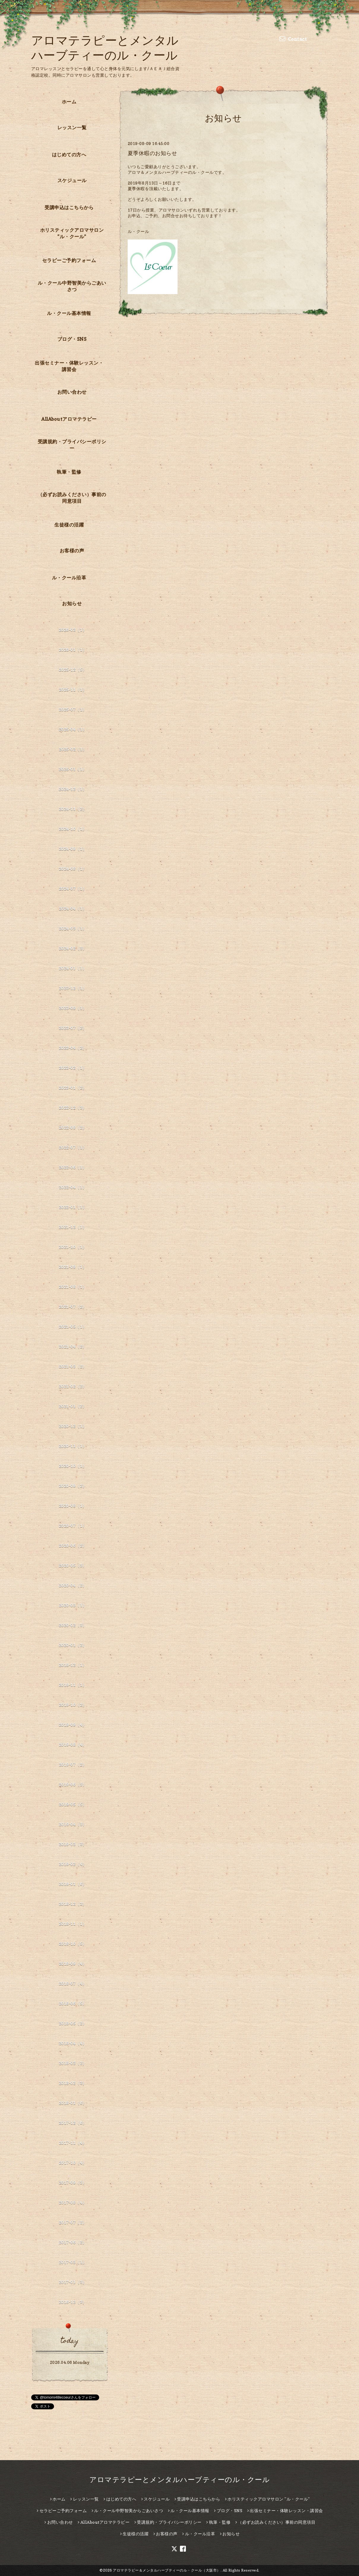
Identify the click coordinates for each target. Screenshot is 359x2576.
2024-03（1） (73, 928)
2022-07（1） (73, 1147)
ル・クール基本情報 (69, 313)
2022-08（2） (73, 1127)
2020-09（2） (73, 1485)
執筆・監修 (69, 472)
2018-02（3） (73, 2082)
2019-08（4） (73, 1744)
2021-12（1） (73, 1226)
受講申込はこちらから (69, 207)
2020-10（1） (73, 1465)
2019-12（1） (73, 1664)
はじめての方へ (69, 154)
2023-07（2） (73, 1027)
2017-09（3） (73, 2182)
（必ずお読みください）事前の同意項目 (72, 497)
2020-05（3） (73, 1565)
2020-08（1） (73, 1505)
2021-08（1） (73, 1286)
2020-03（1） (73, 1605)
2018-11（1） (73, 1923)
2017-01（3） (73, 2282)
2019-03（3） (73, 1844)
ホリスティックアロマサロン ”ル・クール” (72, 233)
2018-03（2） (73, 2063)
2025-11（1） (73, 689)
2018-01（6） (73, 2102)
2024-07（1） (73, 888)
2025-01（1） (73, 769)
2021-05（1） (73, 1326)
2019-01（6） (73, 1883)
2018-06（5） (73, 2003)
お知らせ (72, 603)
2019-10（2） (73, 1704)
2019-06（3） (73, 1784)
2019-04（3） (73, 1824)
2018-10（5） (73, 1943)
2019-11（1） (73, 1684)
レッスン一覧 (72, 127)
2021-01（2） (73, 1406)
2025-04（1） (73, 729)
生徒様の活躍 (69, 525)
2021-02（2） (73, 1386)
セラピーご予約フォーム (69, 260)
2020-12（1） (73, 1426)
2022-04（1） (73, 1187)
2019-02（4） (73, 1863)
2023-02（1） (73, 1067)
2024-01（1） (73, 968)
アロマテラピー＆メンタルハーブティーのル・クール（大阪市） (167, 2570)
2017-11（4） (73, 2142)
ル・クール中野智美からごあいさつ (72, 286)
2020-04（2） (73, 1585)
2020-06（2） (73, 1545)
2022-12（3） (73, 1107)
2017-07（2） (73, 2222)
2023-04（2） (73, 1047)
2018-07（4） (73, 1983)
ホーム (69, 102)
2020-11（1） (73, 1445)
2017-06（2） (73, 2242)
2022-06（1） (73, 1167)
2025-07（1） (73, 709)
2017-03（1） (73, 2262)
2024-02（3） (73, 948)
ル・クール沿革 (69, 578)
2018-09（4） (73, 1963)
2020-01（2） (73, 1645)
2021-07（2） (73, 1306)
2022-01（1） (73, 1207)
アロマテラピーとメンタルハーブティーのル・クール (179, 2479)
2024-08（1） (73, 868)
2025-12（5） (73, 669)
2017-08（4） (73, 2202)
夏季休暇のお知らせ (152, 153)
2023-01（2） (73, 1087)
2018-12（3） (73, 1903)
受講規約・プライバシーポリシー (72, 445)
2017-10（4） (73, 2162)
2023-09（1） (73, 1007)
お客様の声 (72, 551)
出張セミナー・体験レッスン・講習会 (69, 366)
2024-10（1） (73, 828)
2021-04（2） (73, 1346)
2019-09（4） (73, 1724)
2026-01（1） (73, 649)
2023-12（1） (73, 988)
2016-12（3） (73, 2301)
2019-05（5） (73, 1804)
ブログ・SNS (72, 339)
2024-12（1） (73, 789)
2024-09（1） (73, 848)
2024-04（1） (73, 908)
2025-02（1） (73, 749)
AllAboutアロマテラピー (69, 419)
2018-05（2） (73, 2023)
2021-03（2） (73, 1366)
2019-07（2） (73, 1764)
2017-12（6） (73, 2122)
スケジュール (72, 180)
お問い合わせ (72, 392)
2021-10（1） (73, 1246)
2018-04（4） (73, 2043)
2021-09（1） (73, 1266)
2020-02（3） (73, 1625)
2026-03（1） (73, 629)
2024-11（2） (73, 808)
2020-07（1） (73, 1525)
